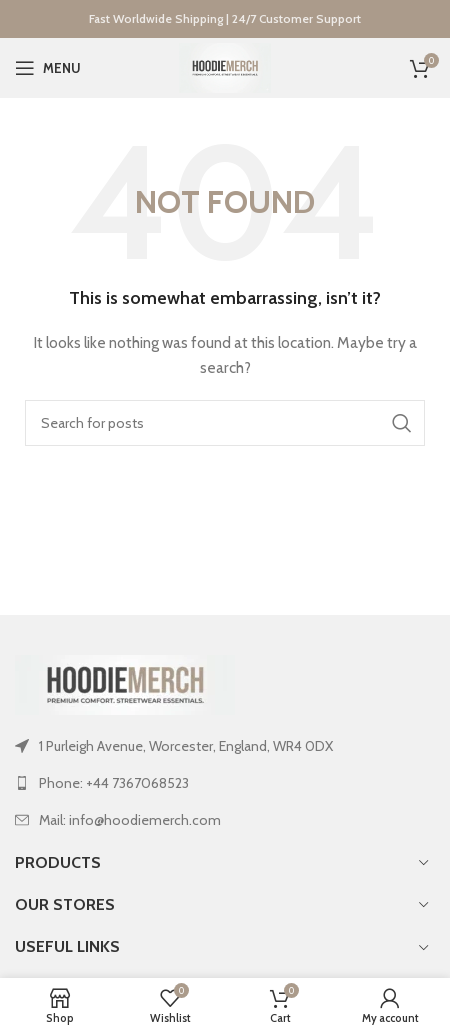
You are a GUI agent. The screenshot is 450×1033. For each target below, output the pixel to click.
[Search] (225, 423)
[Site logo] (225, 66)
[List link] (225, 783)
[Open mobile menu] (48, 68)
